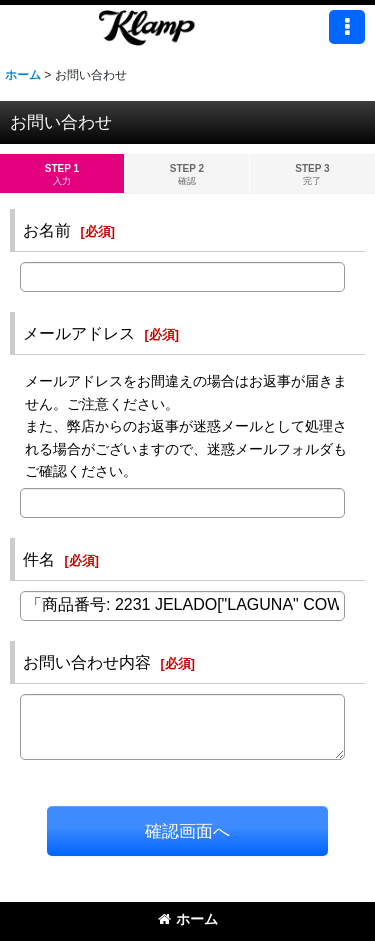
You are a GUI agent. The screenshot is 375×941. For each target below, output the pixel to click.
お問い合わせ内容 (87, 662)
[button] (347, 27)
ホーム (188, 919)
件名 (39, 559)
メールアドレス (79, 333)
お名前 (47, 230)
